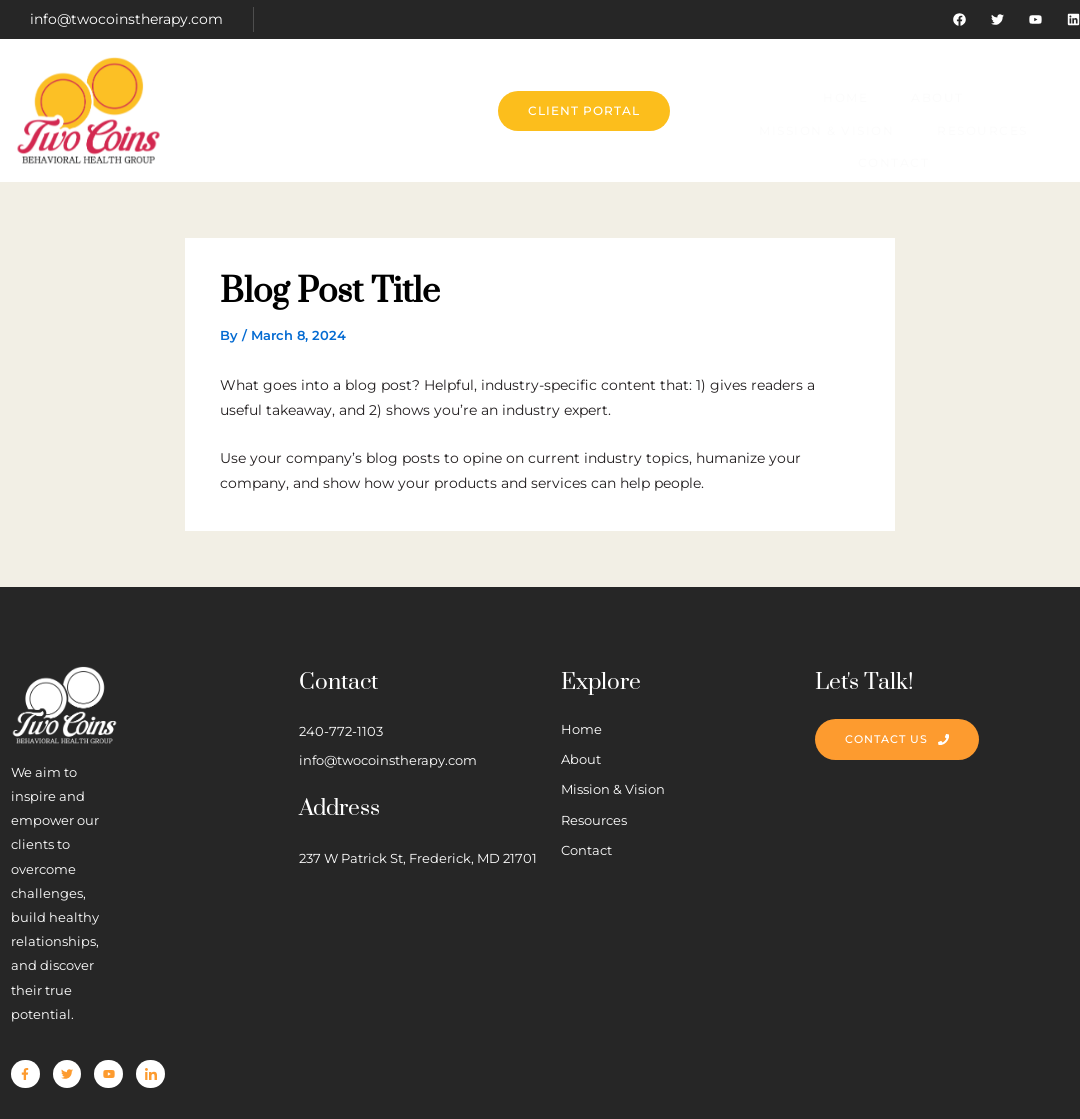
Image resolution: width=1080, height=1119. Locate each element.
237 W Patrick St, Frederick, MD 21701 (524, 856)
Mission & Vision (511, 91)
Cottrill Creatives (414, 1077)
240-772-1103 (456, 715)
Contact (786, 91)
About (378, 91)
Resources (664, 91)
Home (289, 91)
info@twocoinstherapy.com (126, 19)
